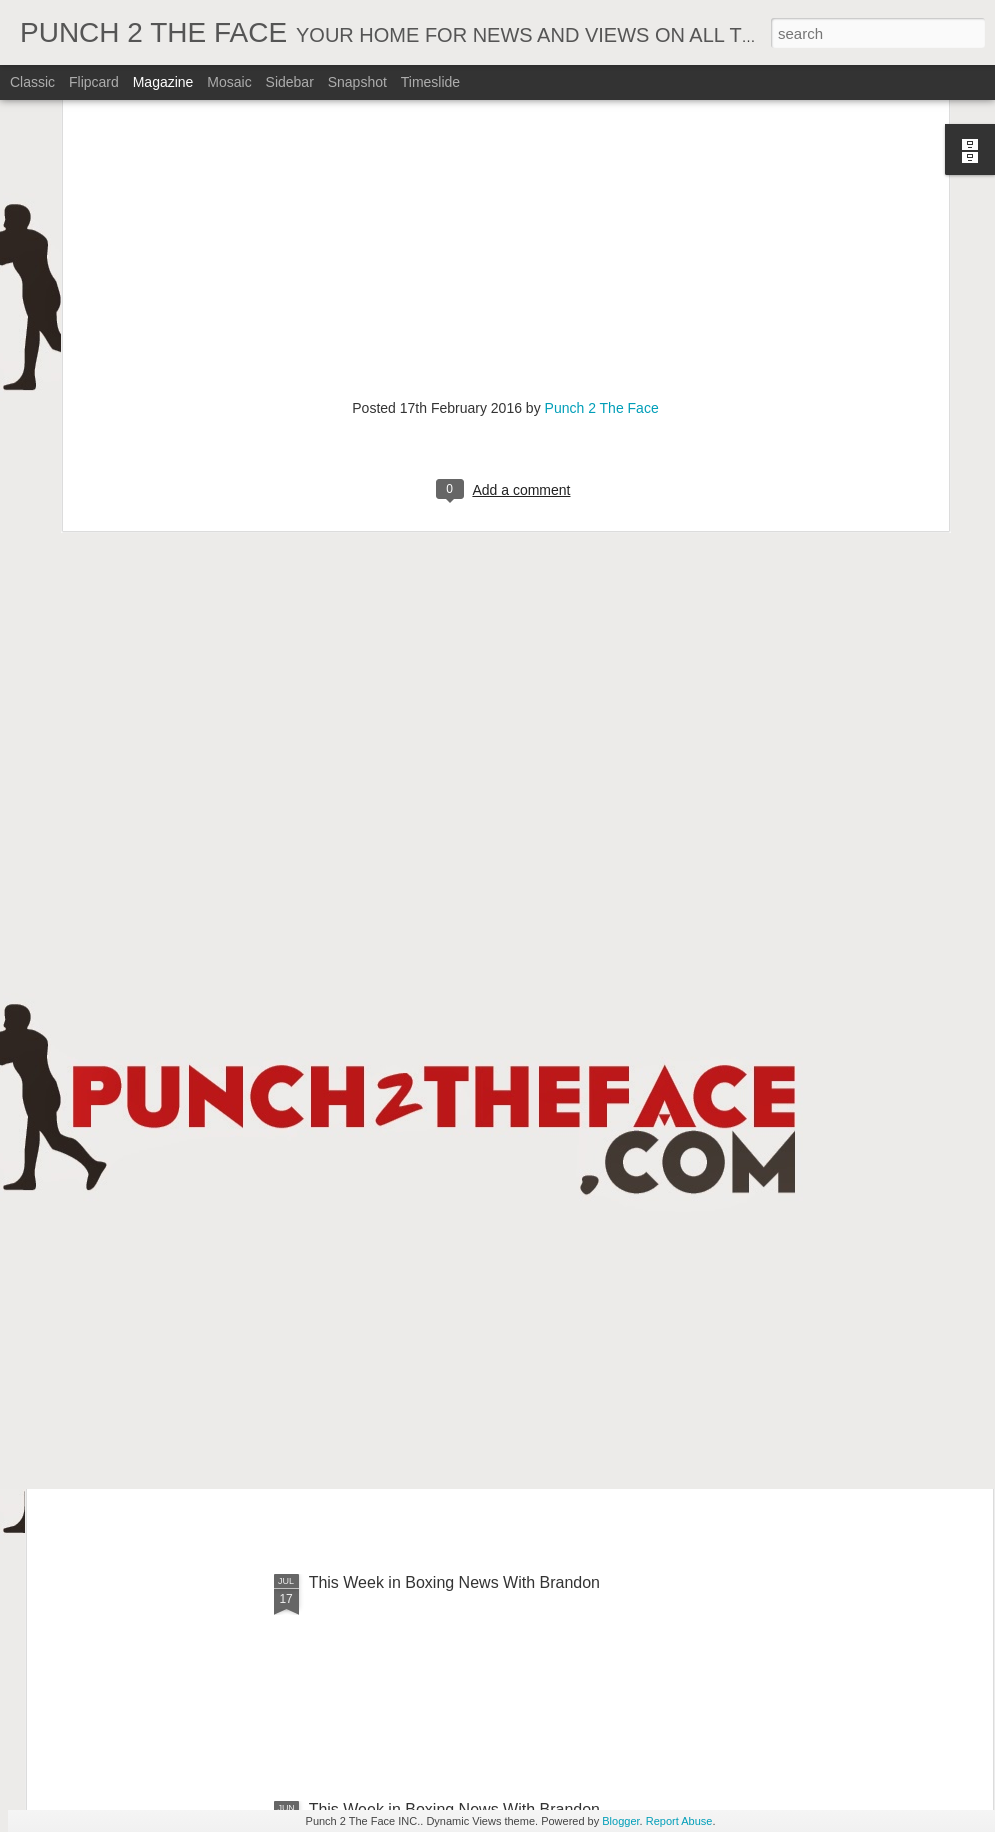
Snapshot (357, 82)
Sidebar (290, 82)
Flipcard (94, 82)
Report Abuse (679, 1821)
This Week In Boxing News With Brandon (455, 1128)
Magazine (163, 82)
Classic (32, 82)
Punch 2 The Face (602, 210)
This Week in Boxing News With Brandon (454, 1582)
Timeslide (430, 82)
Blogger (620, 1821)
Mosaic (229, 82)
